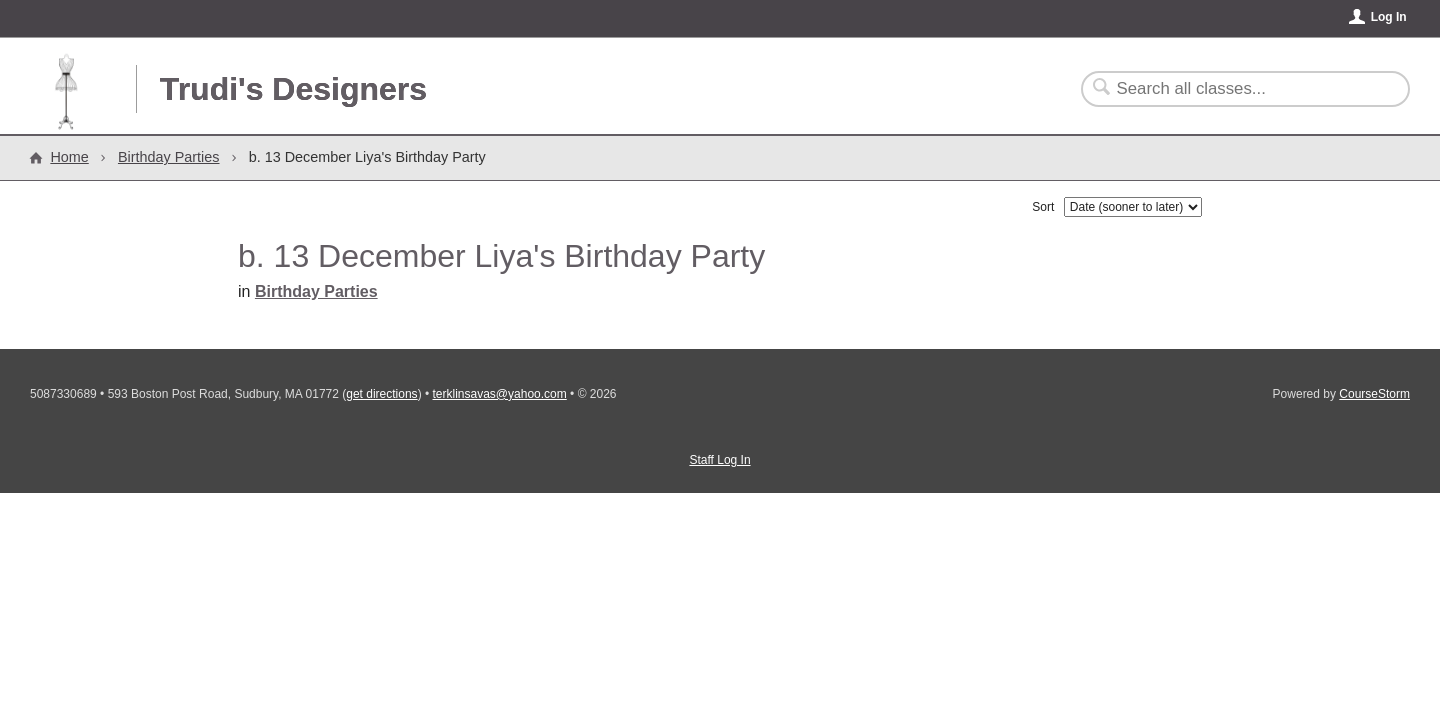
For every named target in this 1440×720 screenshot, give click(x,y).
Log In (1389, 17)
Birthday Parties (169, 157)
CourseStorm (1374, 394)
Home (69, 157)
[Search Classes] (1233, 89)
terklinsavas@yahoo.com (500, 394)
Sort (1043, 207)
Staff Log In (719, 460)
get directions (381, 394)
